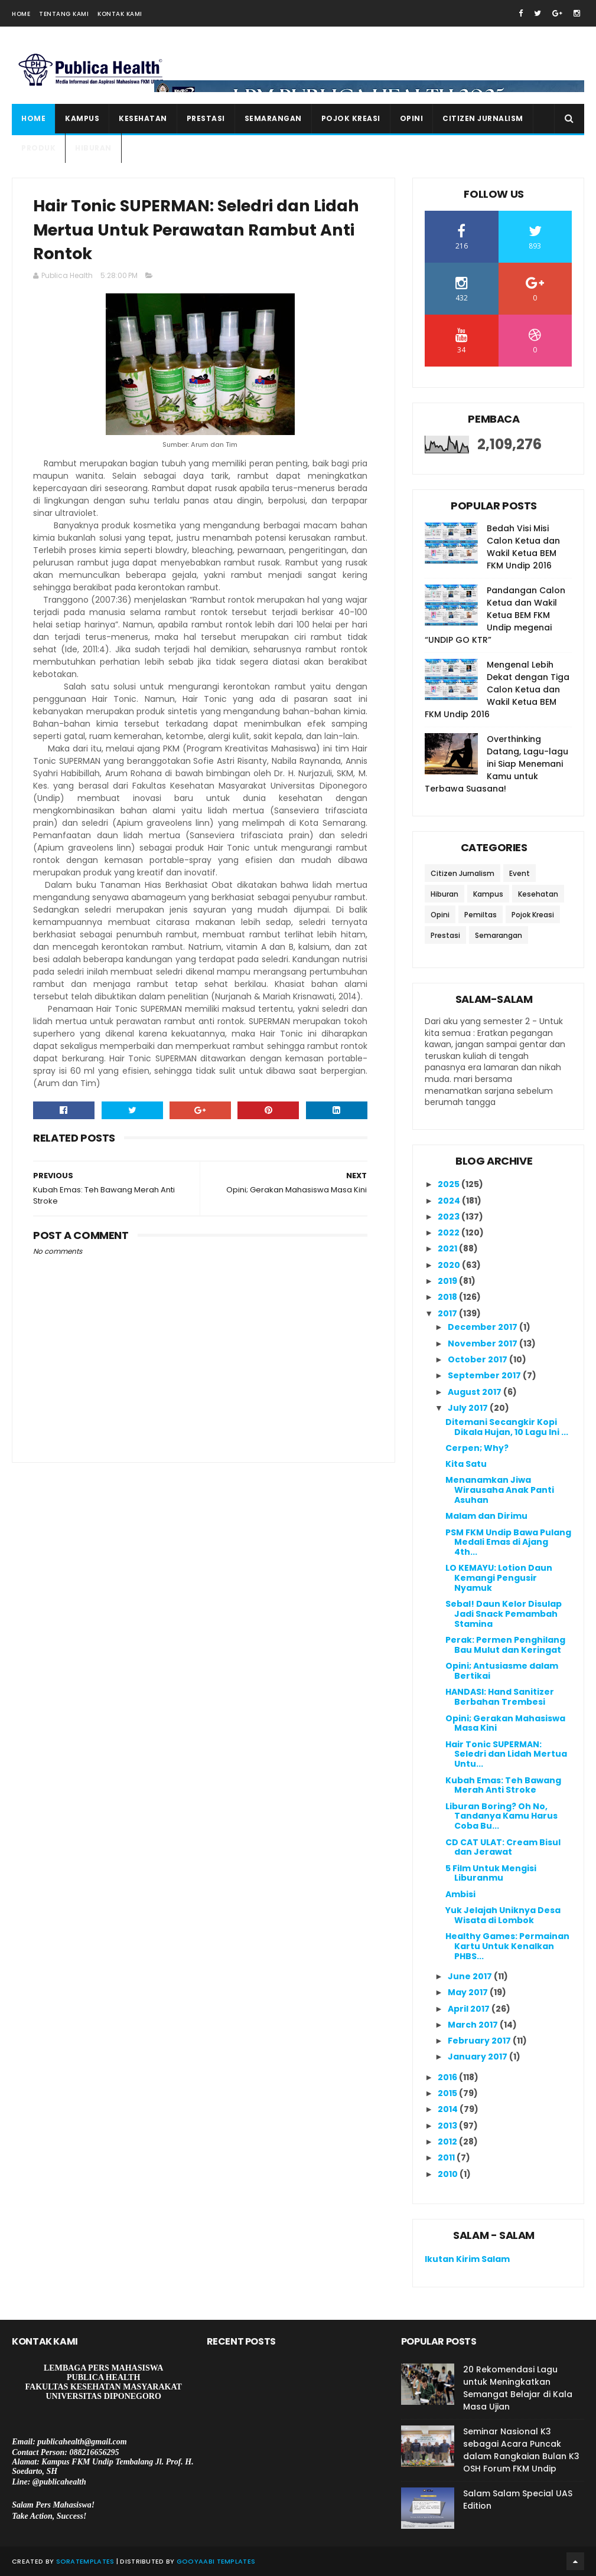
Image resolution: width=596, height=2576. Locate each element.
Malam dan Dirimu (486, 1516)
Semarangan (273, 118)
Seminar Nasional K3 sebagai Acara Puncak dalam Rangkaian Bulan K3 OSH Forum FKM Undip (521, 2449)
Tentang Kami (64, 13)
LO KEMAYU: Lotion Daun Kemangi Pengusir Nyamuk (498, 1578)
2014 (449, 2109)
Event (519, 873)
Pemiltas (480, 915)
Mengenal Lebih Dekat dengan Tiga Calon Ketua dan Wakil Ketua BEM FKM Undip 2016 (497, 689)
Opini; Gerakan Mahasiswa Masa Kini (505, 1723)
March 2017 (474, 2025)
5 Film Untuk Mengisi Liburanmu (490, 1873)
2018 (448, 1297)
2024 (450, 1201)
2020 (450, 1265)
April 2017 (469, 2009)
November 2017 (483, 1343)
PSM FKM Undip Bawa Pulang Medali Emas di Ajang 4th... (508, 1542)
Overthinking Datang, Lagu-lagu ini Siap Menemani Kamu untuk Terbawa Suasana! (496, 764)
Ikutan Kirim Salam (467, 2259)
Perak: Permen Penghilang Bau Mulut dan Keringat (505, 1645)
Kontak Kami (119, 13)
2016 (448, 2077)
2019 (448, 1281)
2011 (447, 2157)
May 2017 (469, 1992)
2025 (449, 1184)
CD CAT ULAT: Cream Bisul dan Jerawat (503, 1847)
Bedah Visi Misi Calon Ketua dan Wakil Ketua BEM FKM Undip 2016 (523, 546)
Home (21, 13)
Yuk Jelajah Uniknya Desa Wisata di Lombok (503, 1915)
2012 (448, 2141)
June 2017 (471, 1976)
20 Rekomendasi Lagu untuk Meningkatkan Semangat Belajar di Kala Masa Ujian (517, 2387)
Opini (412, 118)
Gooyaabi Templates (216, 2561)
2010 (449, 2174)
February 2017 (480, 2041)
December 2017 (483, 1327)
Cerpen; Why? (477, 1448)
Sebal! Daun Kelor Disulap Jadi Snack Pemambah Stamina (503, 1614)
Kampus (82, 118)
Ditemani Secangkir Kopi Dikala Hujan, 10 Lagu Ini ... (506, 1427)
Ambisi (460, 1894)
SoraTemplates (85, 2561)
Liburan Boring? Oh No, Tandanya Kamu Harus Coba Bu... (501, 1816)
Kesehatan (143, 118)
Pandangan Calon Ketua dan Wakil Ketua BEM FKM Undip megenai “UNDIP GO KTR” (495, 615)
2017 (448, 1313)
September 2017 (485, 1375)
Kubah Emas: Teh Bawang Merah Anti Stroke (503, 1785)
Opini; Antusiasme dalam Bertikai (501, 1671)
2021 (448, 1248)
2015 (448, 2093)
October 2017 (478, 1359)
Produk (38, 148)
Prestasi (206, 118)
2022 (449, 1232)
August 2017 (475, 1392)
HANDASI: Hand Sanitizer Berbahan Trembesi (499, 1697)
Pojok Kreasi (350, 118)
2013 (448, 2126)
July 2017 (469, 1408)
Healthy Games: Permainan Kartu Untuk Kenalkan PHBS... (507, 1946)
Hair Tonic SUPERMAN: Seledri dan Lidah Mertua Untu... (506, 1754)
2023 (449, 1216)
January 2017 (478, 2056)
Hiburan (93, 148)
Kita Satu (466, 1464)
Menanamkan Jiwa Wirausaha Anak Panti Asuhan (499, 1490)
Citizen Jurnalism (482, 118)
